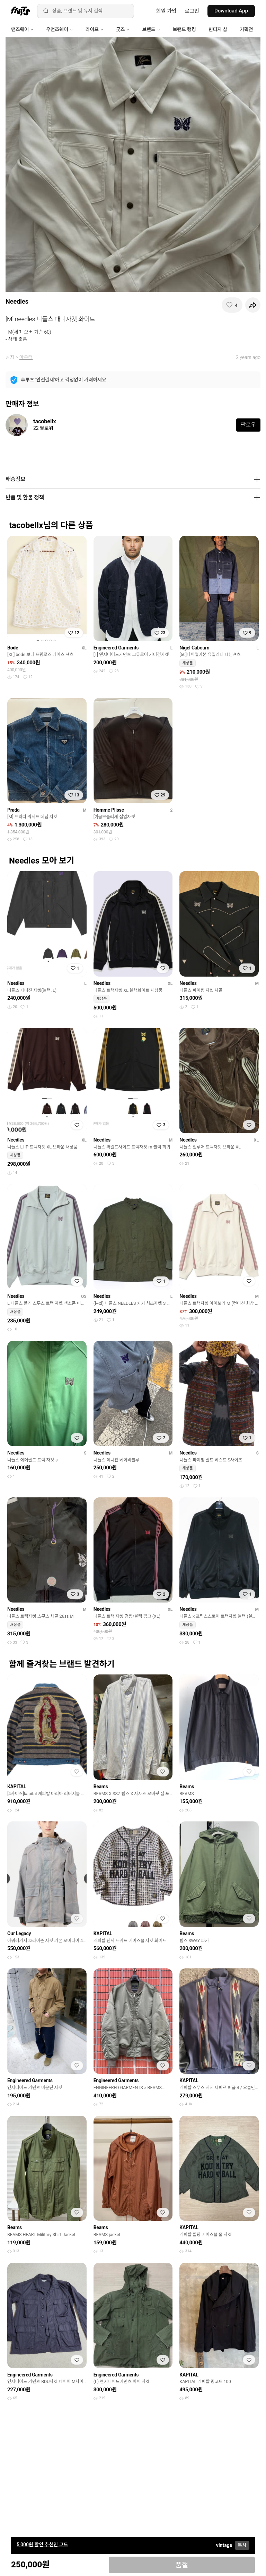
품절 (181, 2565)
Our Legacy (19, 1933)
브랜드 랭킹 (184, 29)
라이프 (95, 29)
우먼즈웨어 (59, 29)
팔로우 (248, 425)
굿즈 (123, 29)
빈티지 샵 (218, 29)
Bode (12, 647)
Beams (101, 1786)
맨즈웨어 (22, 29)
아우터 (26, 357)
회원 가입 (166, 11)
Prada (13, 810)
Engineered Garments (116, 647)
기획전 (246, 29)
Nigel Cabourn (194, 647)
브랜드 (151, 29)
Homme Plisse (109, 810)
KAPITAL (16, 1786)
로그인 (192, 11)
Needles (17, 301)
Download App (231, 11)
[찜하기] (232, 305)
